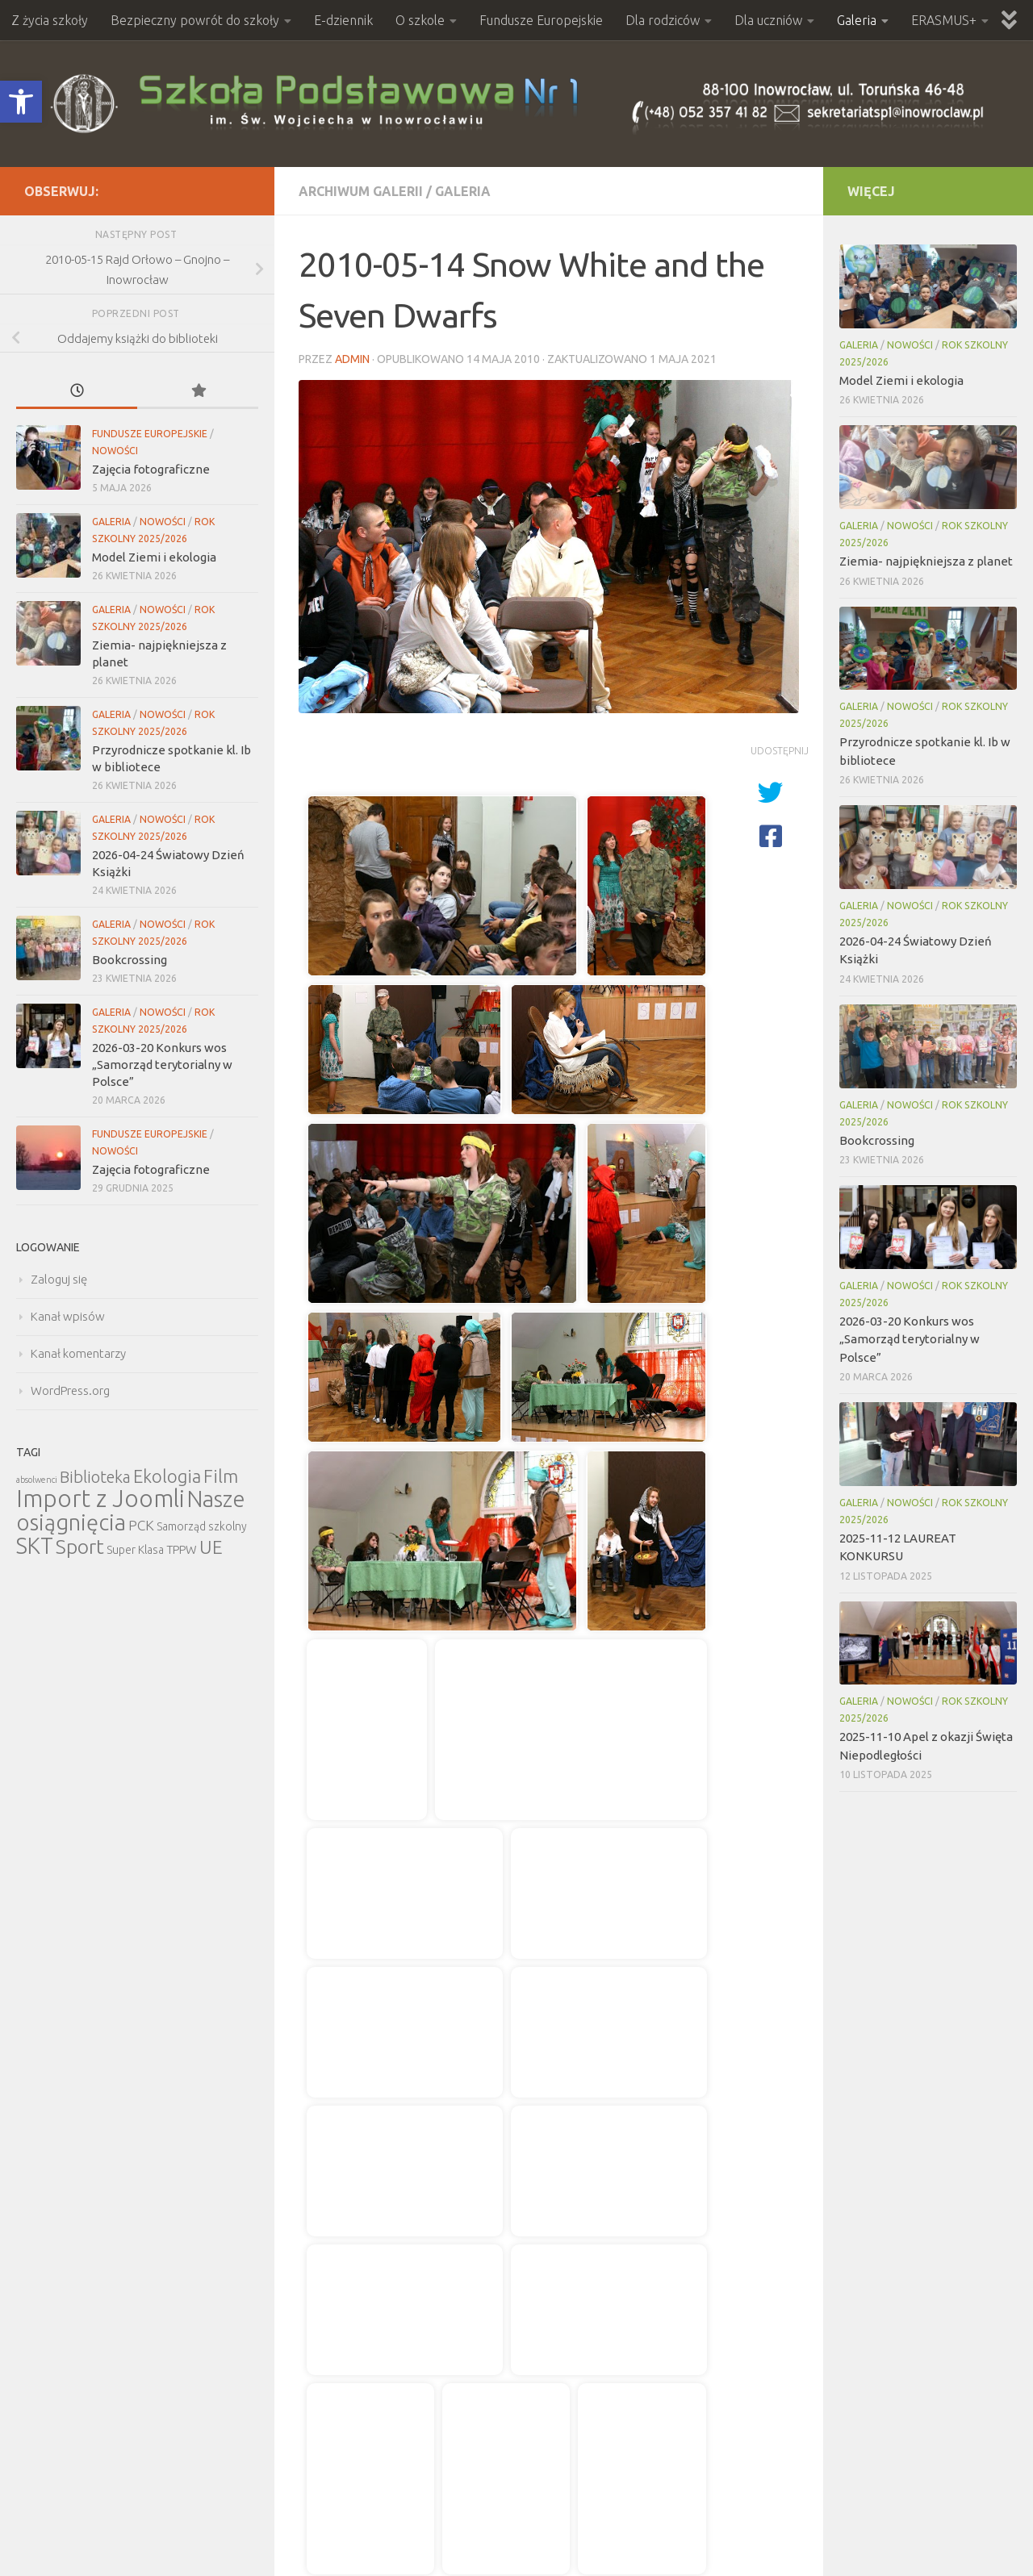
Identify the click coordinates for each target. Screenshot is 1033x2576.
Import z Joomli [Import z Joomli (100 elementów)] (100, 1498)
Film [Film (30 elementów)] (220, 1476)
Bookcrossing (129, 960)
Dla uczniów (768, 20)
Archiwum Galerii (361, 191)
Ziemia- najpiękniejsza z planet (926, 561)
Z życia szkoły (49, 20)
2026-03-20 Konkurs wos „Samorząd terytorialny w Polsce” (162, 1064)
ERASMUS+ (944, 20)
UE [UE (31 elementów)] (211, 1547)
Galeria (856, 20)
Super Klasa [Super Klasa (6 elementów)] (135, 1549)
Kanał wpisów (68, 1316)
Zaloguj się (59, 1279)
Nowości (115, 450)
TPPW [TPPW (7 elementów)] (181, 1549)
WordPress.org (70, 1390)
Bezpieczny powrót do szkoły (195, 20)
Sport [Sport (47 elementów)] (80, 1546)
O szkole (420, 20)
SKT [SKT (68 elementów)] (34, 1546)
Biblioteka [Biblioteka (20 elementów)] (95, 1477)
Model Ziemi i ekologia (154, 557)
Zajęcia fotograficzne (151, 469)
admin (352, 359)
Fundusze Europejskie (541, 20)
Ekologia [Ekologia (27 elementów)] (167, 1476)
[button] (21, 102)
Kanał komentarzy (78, 1353)
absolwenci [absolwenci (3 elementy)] (36, 1479)
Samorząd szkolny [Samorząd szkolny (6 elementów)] (202, 1526)
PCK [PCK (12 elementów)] (141, 1525)
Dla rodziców (662, 20)
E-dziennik (343, 20)
